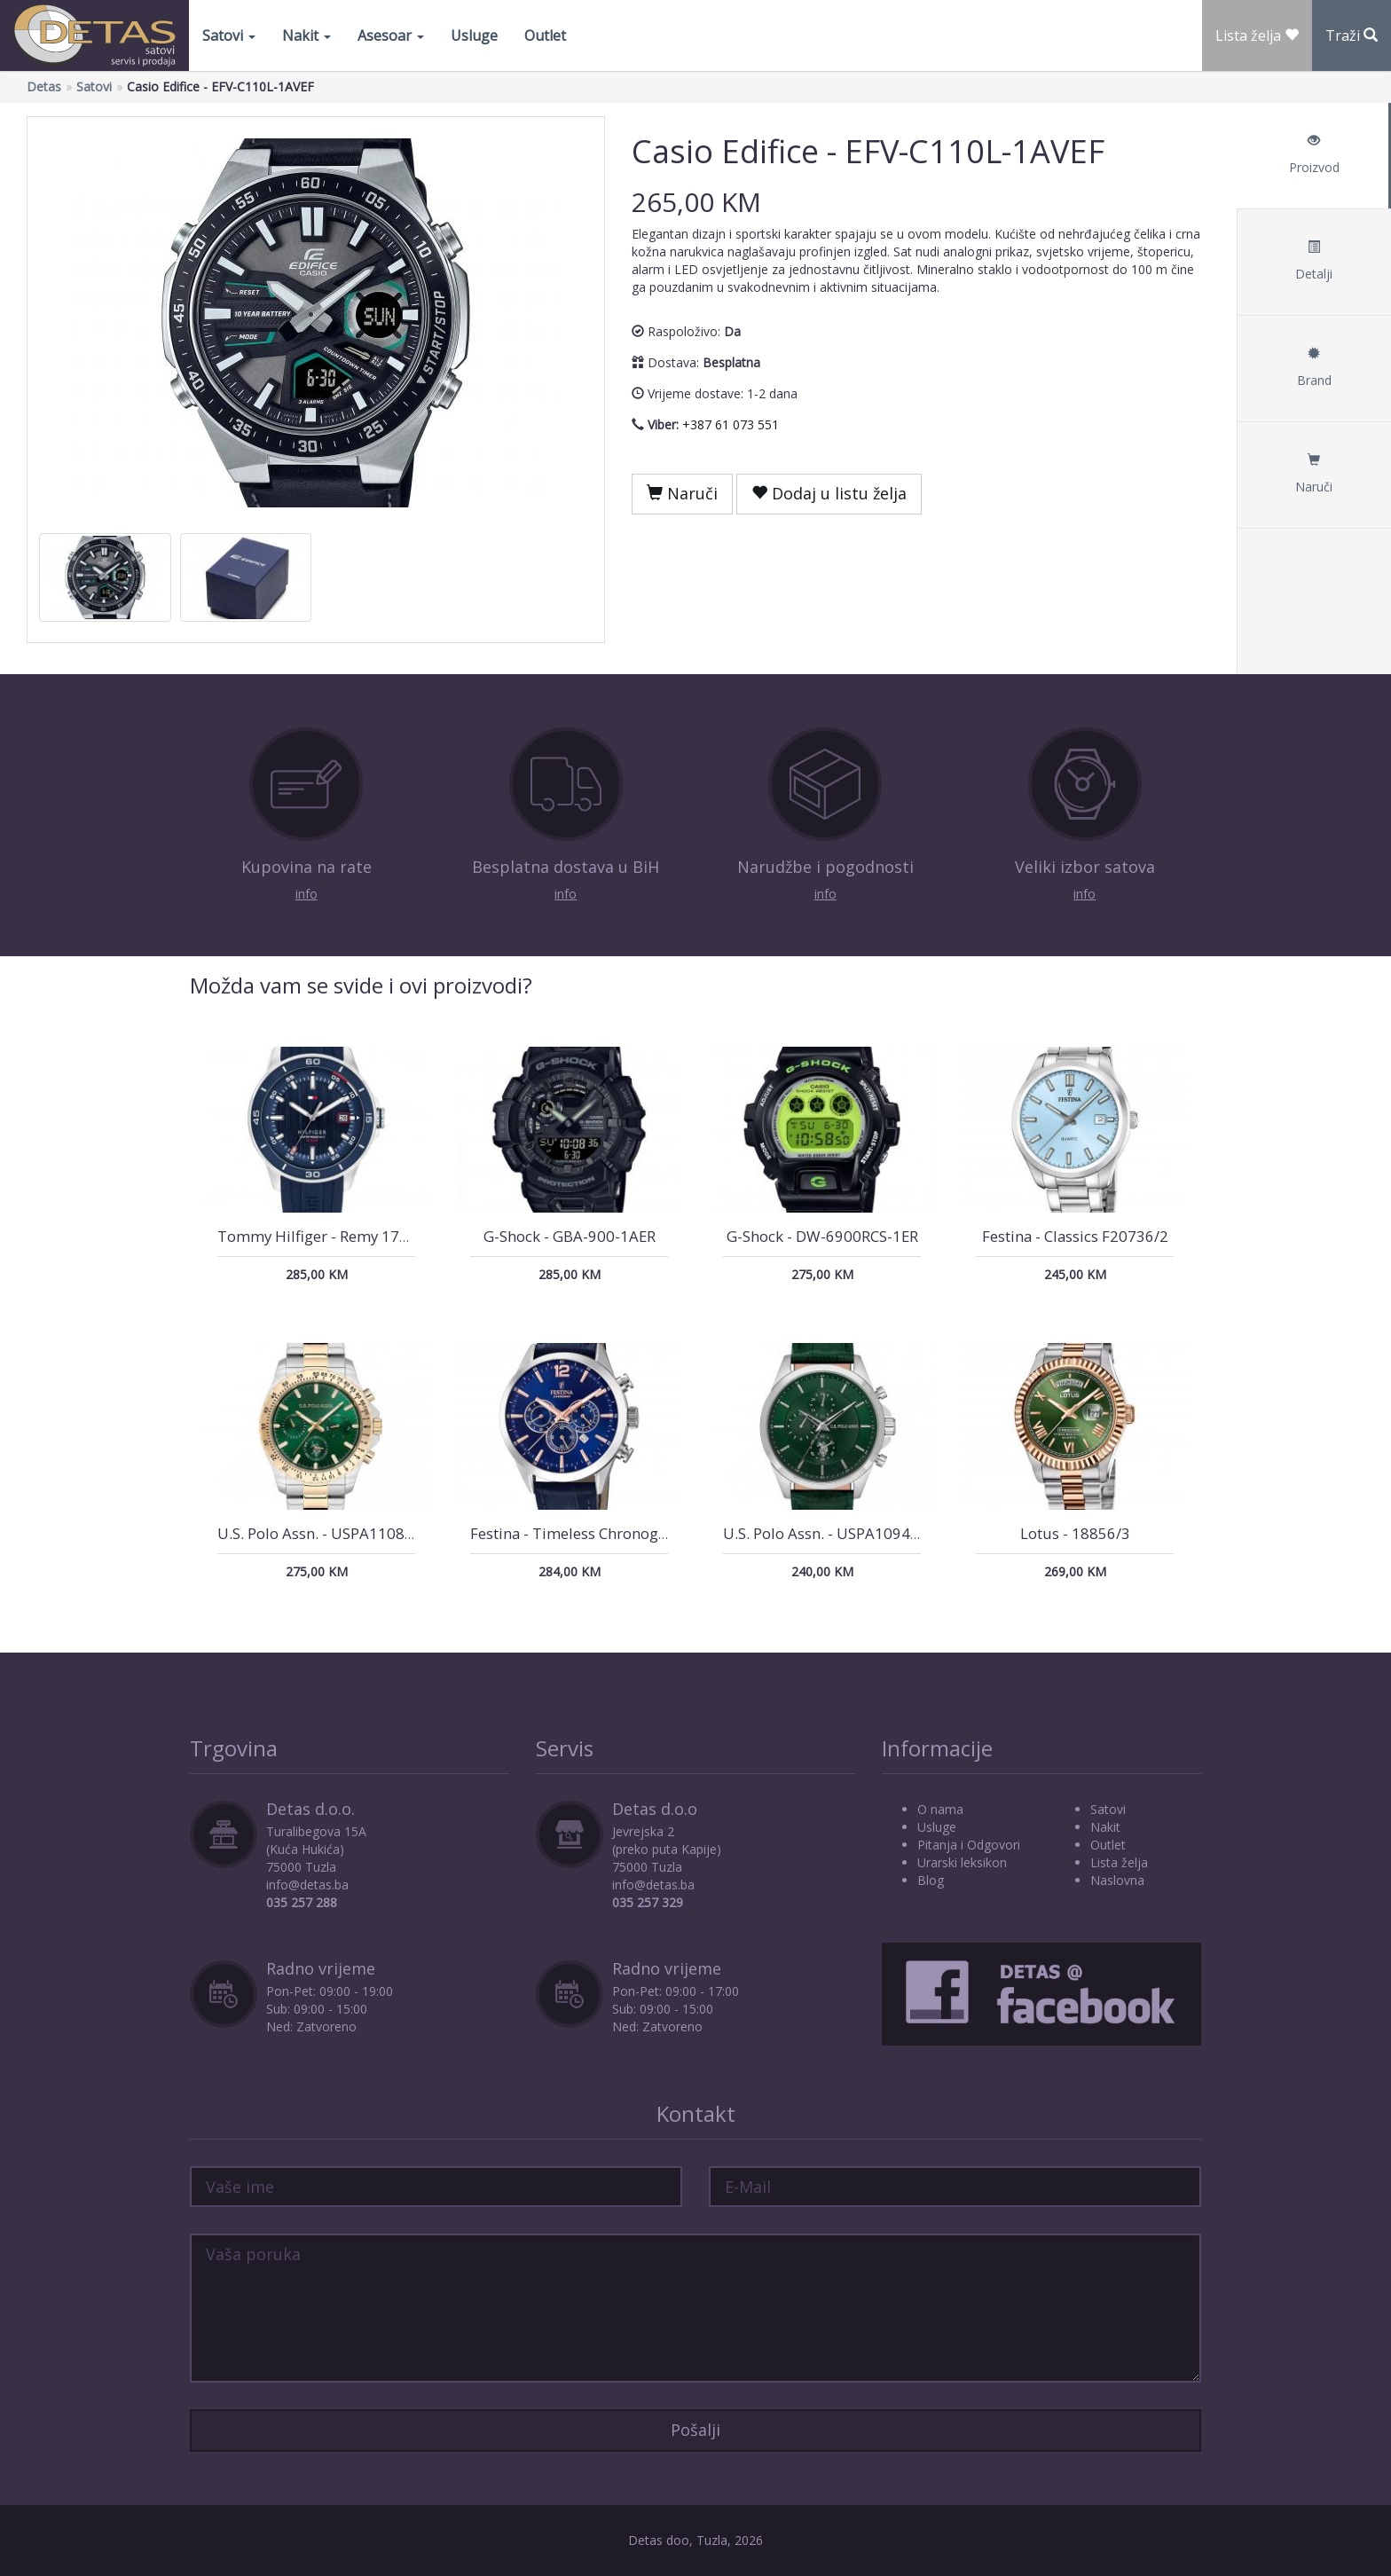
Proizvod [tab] (1314, 155)
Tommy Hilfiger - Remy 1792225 (330, 1236)
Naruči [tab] (1314, 474)
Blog (930, 1880)
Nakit (306, 35)
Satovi (228, 35)
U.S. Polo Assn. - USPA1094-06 (828, 1533)
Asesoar (391, 35)
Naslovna (1117, 1880)
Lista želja (1119, 1862)
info (306, 893)
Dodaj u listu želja (829, 493)
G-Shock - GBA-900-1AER (569, 1236)
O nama (940, 1809)
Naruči (682, 493)
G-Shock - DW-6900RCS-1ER (822, 1236)
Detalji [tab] (1314, 261)
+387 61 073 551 (730, 424)
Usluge (474, 35)
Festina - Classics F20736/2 (1075, 1236)
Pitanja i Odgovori (968, 1844)
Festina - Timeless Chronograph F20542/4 (615, 1533)
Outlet (545, 35)
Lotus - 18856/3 (1075, 1533)
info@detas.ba (307, 1884)
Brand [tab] (1314, 368)
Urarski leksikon (962, 1862)
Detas (44, 86)
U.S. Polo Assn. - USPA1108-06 (322, 1533)
